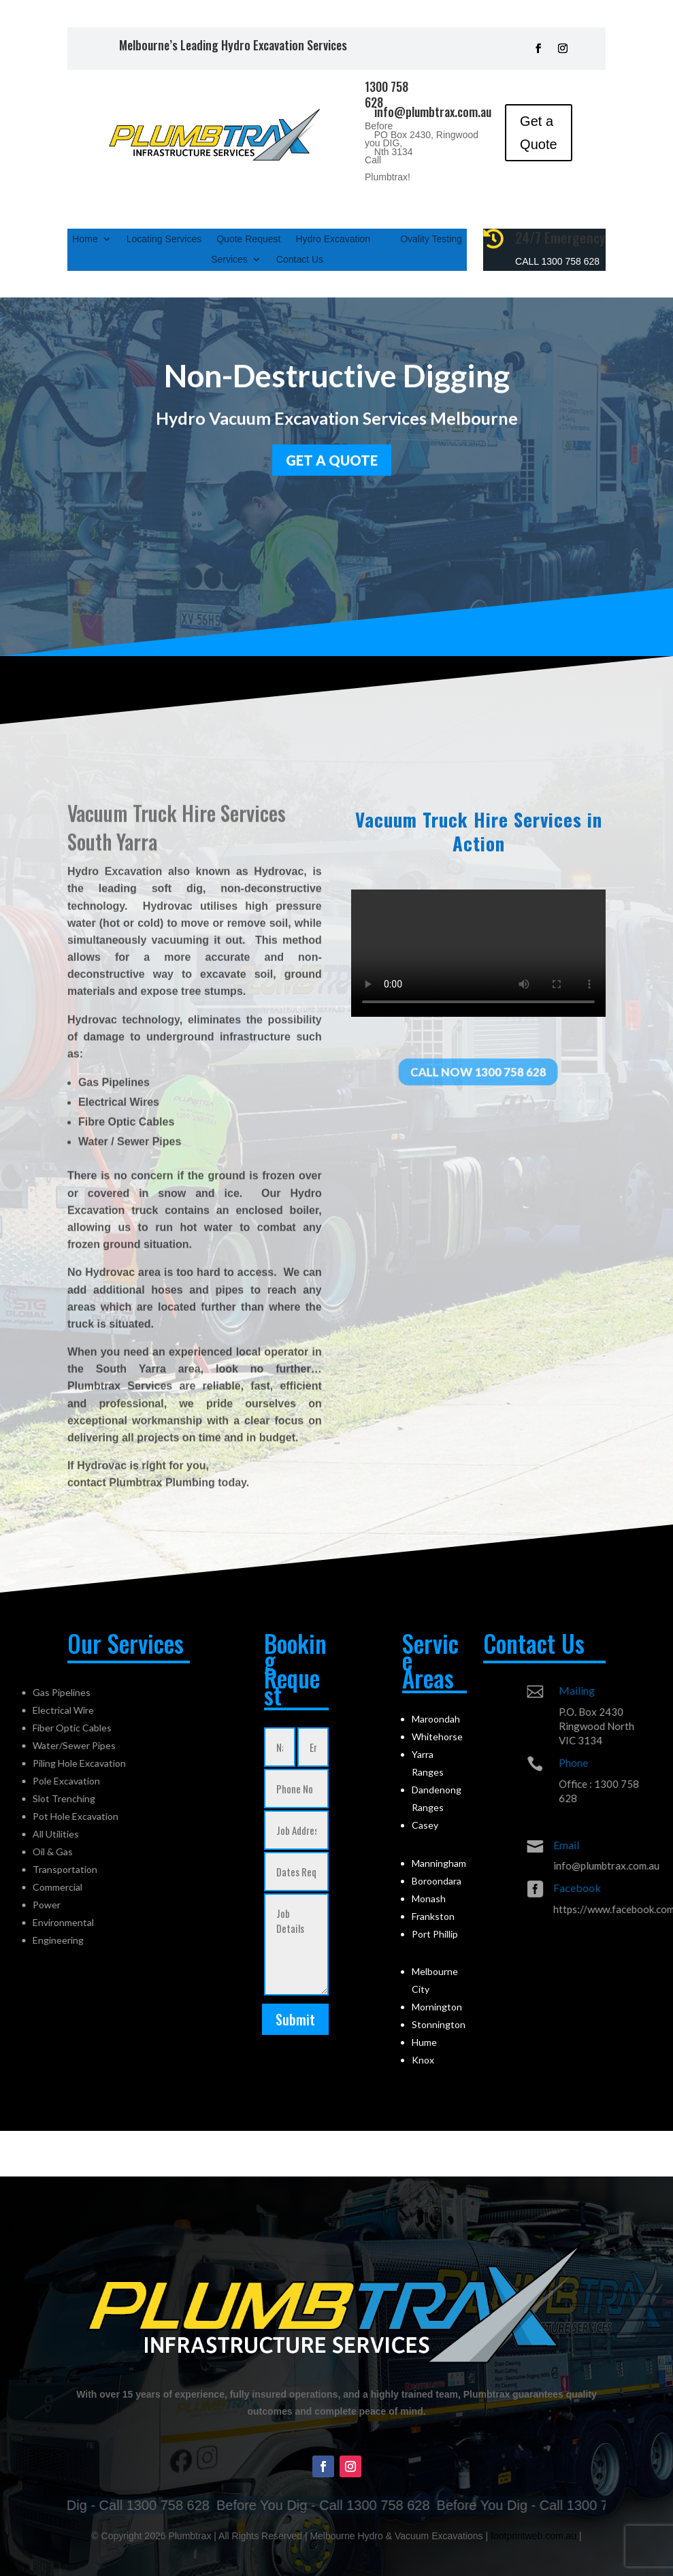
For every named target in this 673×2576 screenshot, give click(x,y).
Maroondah (436, 1719)
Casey (425, 1825)
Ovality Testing (431, 239)
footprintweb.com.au (533, 2535)
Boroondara (436, 1881)
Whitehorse (437, 1736)
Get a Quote (538, 133)
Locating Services (164, 239)
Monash (429, 1898)
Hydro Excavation (332, 239)
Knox (423, 2060)
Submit (295, 2019)
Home (84, 239)
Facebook (646, 1887)
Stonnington (438, 2024)
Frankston (433, 1916)
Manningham (439, 1863)
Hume (424, 2042)
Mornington (437, 2006)
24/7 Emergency (560, 237)
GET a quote (332, 457)
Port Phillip (435, 1934)
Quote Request (248, 239)
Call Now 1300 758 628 (478, 1072)
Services (229, 260)
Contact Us (299, 260)
